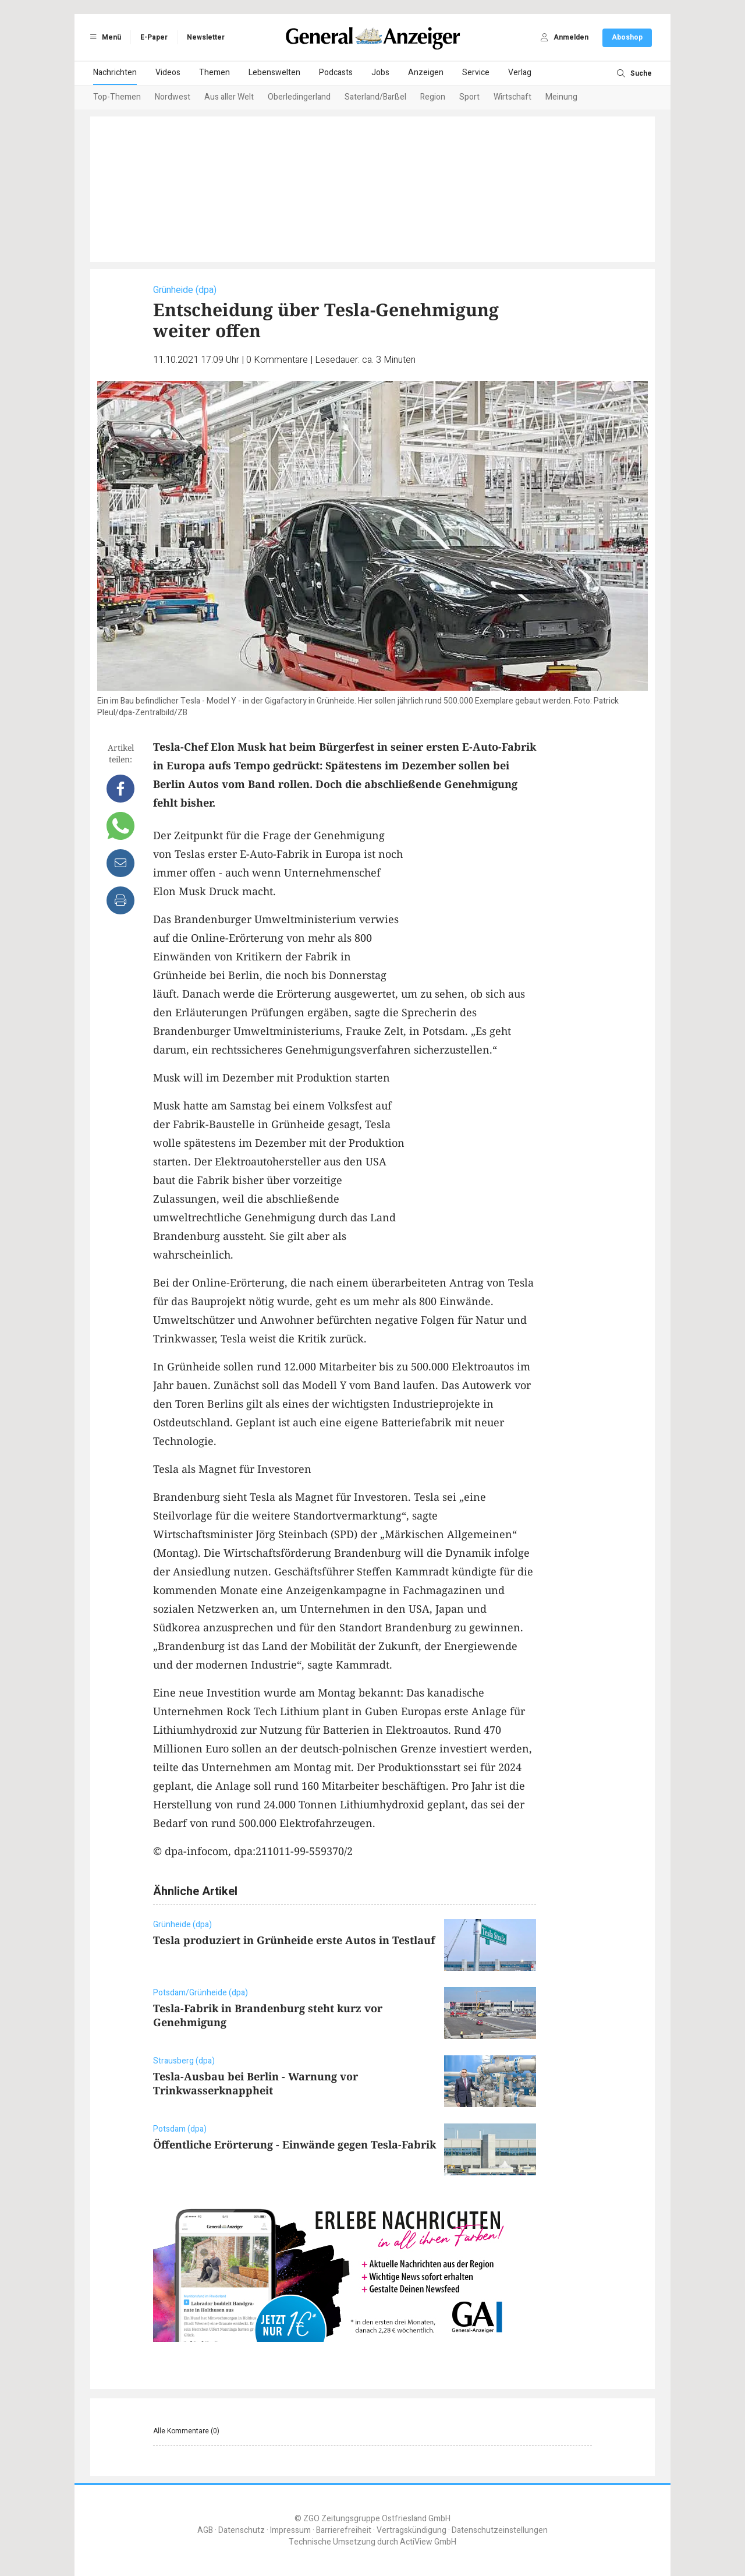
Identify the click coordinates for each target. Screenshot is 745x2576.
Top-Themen (117, 97)
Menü (103, 37)
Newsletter (206, 37)
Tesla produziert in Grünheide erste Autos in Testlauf (294, 1940)
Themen (214, 72)
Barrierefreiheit (343, 2530)
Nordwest (172, 97)
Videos (167, 72)
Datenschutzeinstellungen (500, 2530)
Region (432, 97)
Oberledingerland (299, 97)
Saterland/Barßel (375, 97)
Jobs (380, 72)
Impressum (290, 2530)
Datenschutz (241, 2530)
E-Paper (154, 37)
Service (475, 72)
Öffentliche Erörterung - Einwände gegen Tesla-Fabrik (294, 2144)
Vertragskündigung (411, 2530)
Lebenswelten (274, 72)
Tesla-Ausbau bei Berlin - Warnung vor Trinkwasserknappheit (255, 2083)
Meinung (561, 97)
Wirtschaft (512, 97)
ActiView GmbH (428, 2542)
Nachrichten (115, 72)
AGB (205, 2530)
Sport (469, 97)
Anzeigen (426, 72)
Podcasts (336, 72)
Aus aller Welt (229, 97)
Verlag (519, 72)
